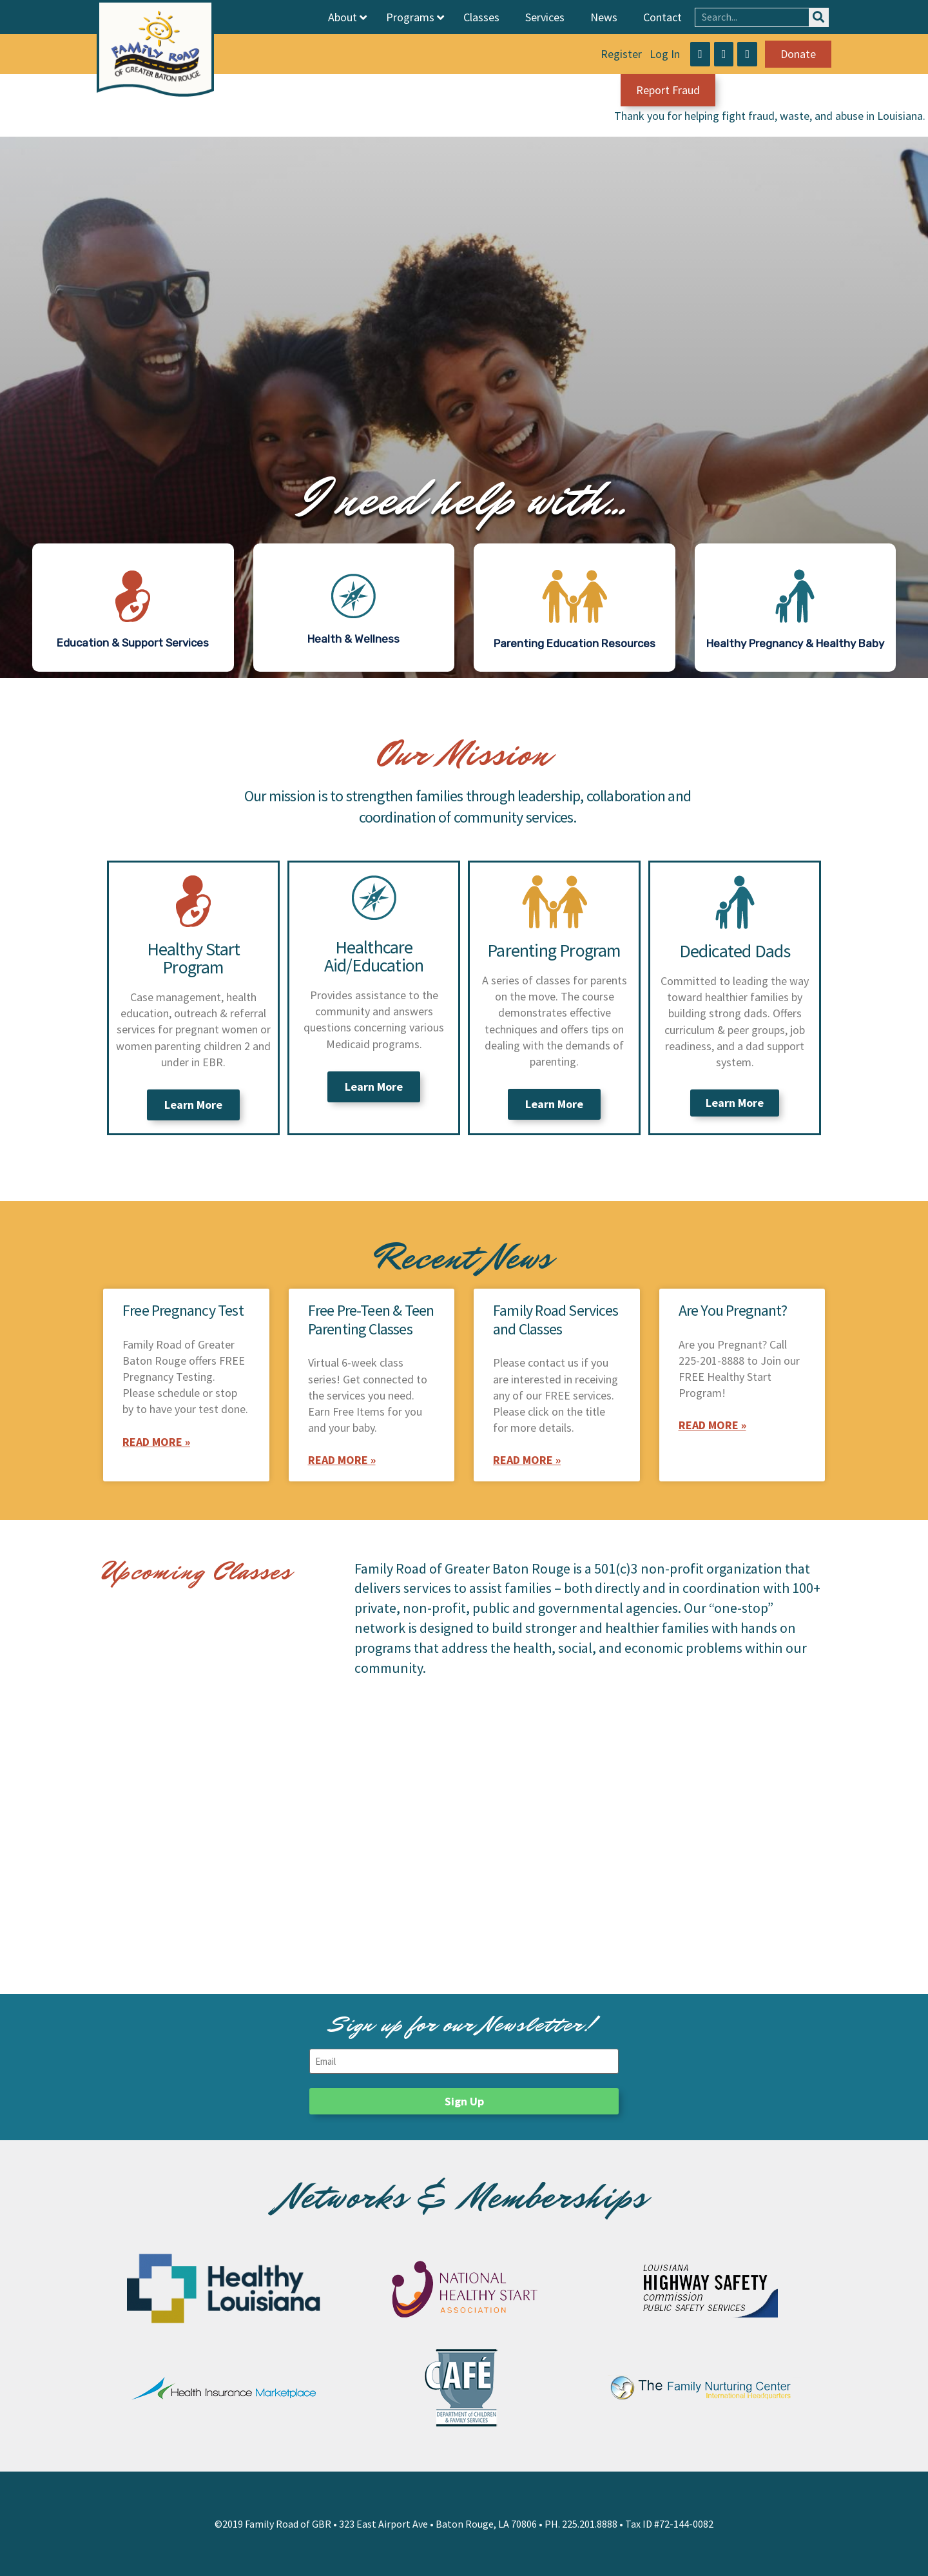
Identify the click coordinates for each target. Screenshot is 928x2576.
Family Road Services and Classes (555, 1319)
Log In (665, 53)
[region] (464, 407)
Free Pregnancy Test (183, 1310)
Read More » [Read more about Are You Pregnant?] (712, 1425)
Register (621, 53)
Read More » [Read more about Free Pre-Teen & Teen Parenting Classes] (342, 1459)
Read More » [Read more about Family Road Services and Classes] (527, 1459)
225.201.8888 (589, 2523)
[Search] (818, 17)
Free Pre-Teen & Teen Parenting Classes (371, 1319)
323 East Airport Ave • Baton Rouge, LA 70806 (438, 2523)
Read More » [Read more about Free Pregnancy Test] (156, 1441)
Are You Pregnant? (733, 1310)
